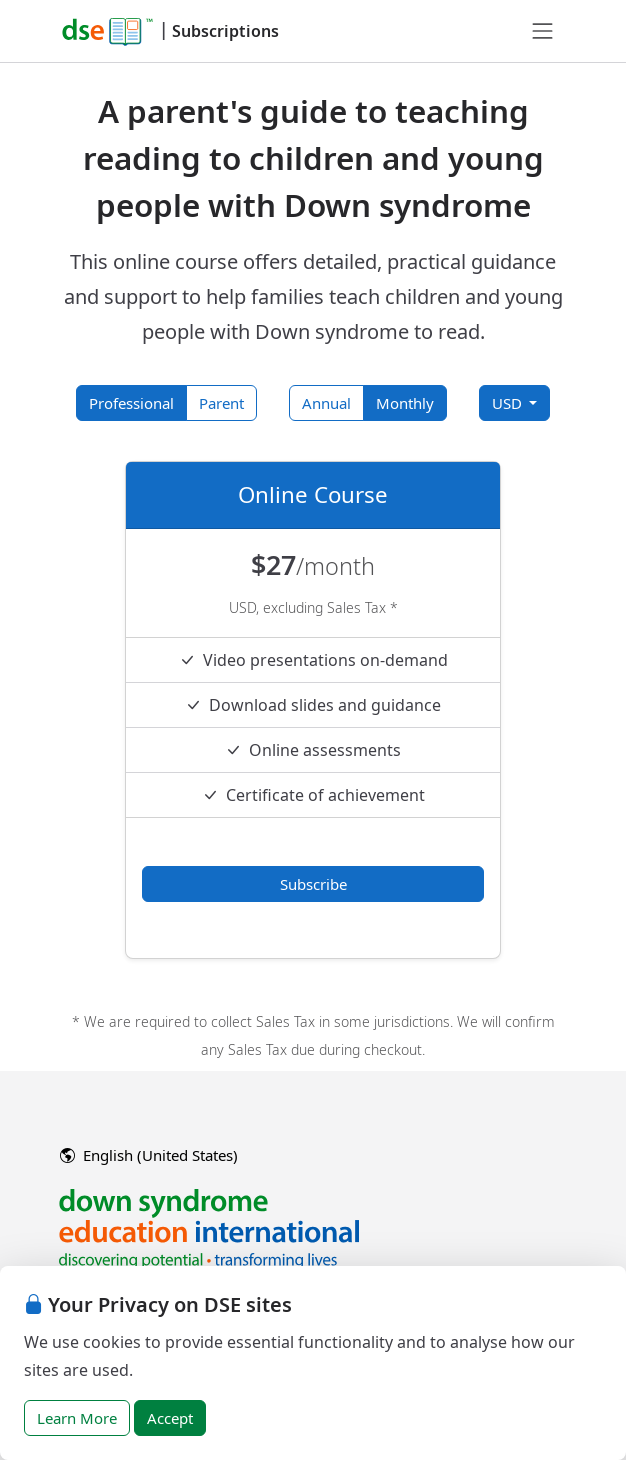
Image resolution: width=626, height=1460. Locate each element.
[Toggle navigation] (543, 31)
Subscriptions (225, 31)
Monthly (405, 403)
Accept (170, 1418)
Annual (326, 403)
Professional (131, 403)
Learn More (77, 1418)
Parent (221, 403)
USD (509, 403)
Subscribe (313, 884)
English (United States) (149, 1155)
